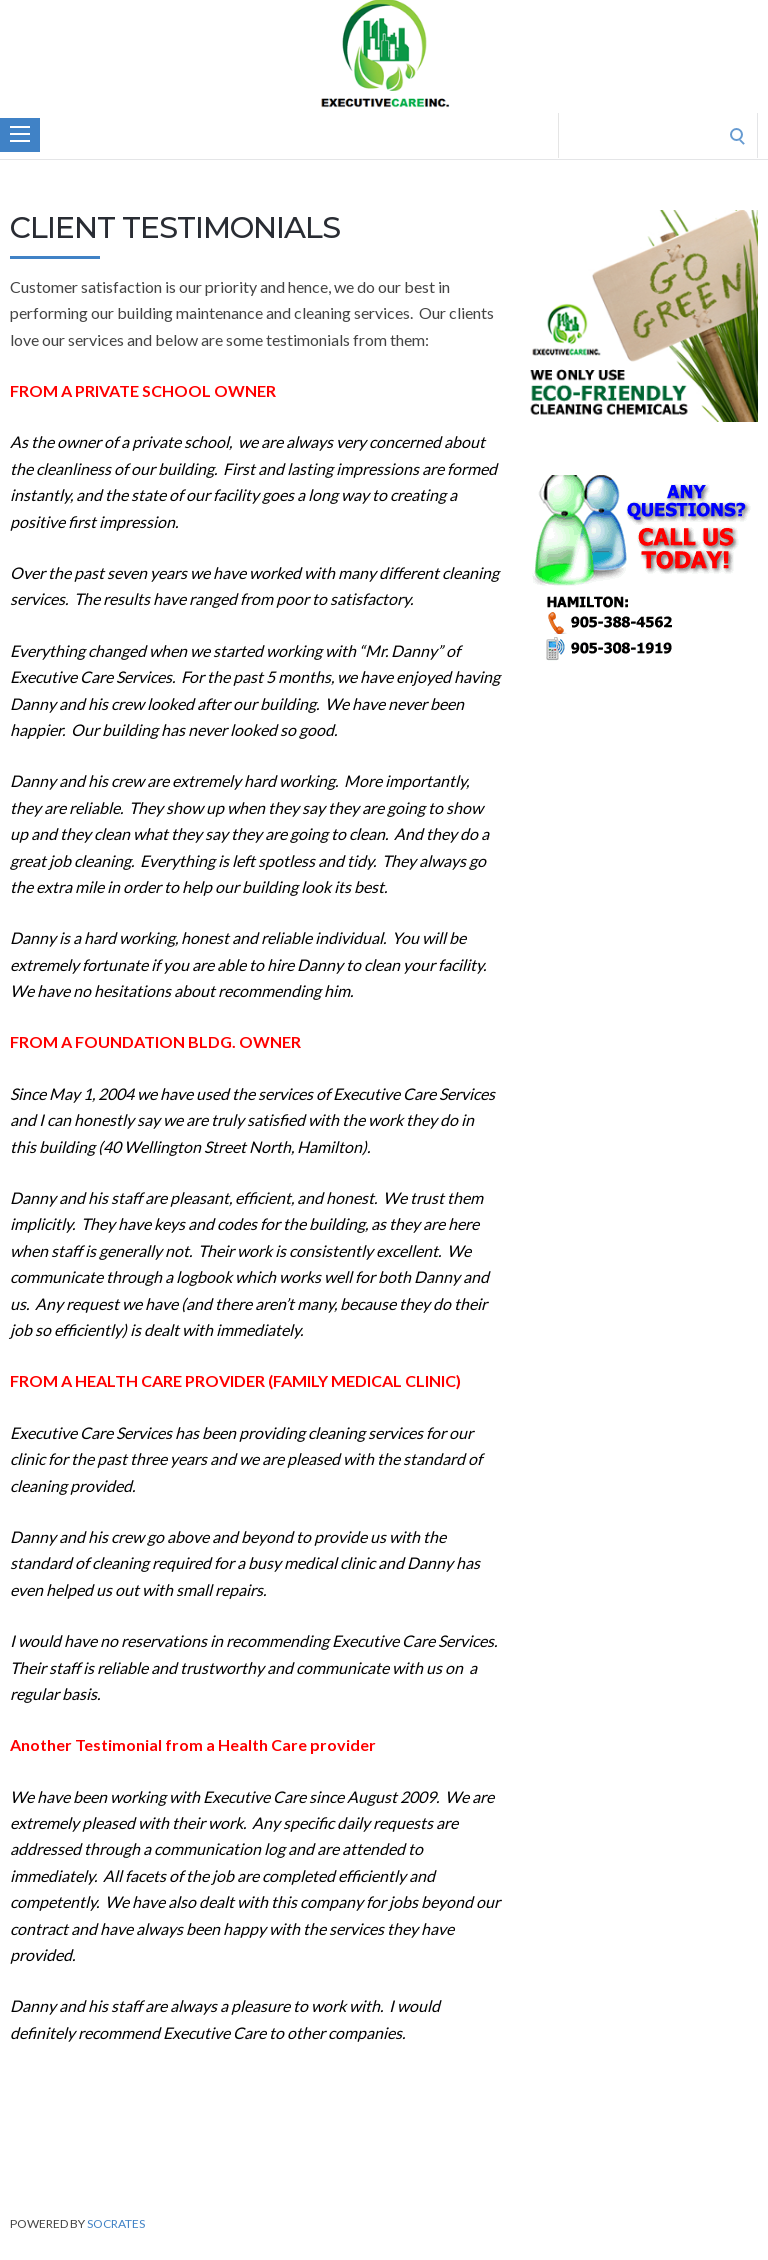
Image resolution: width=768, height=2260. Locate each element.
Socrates (116, 2223)
